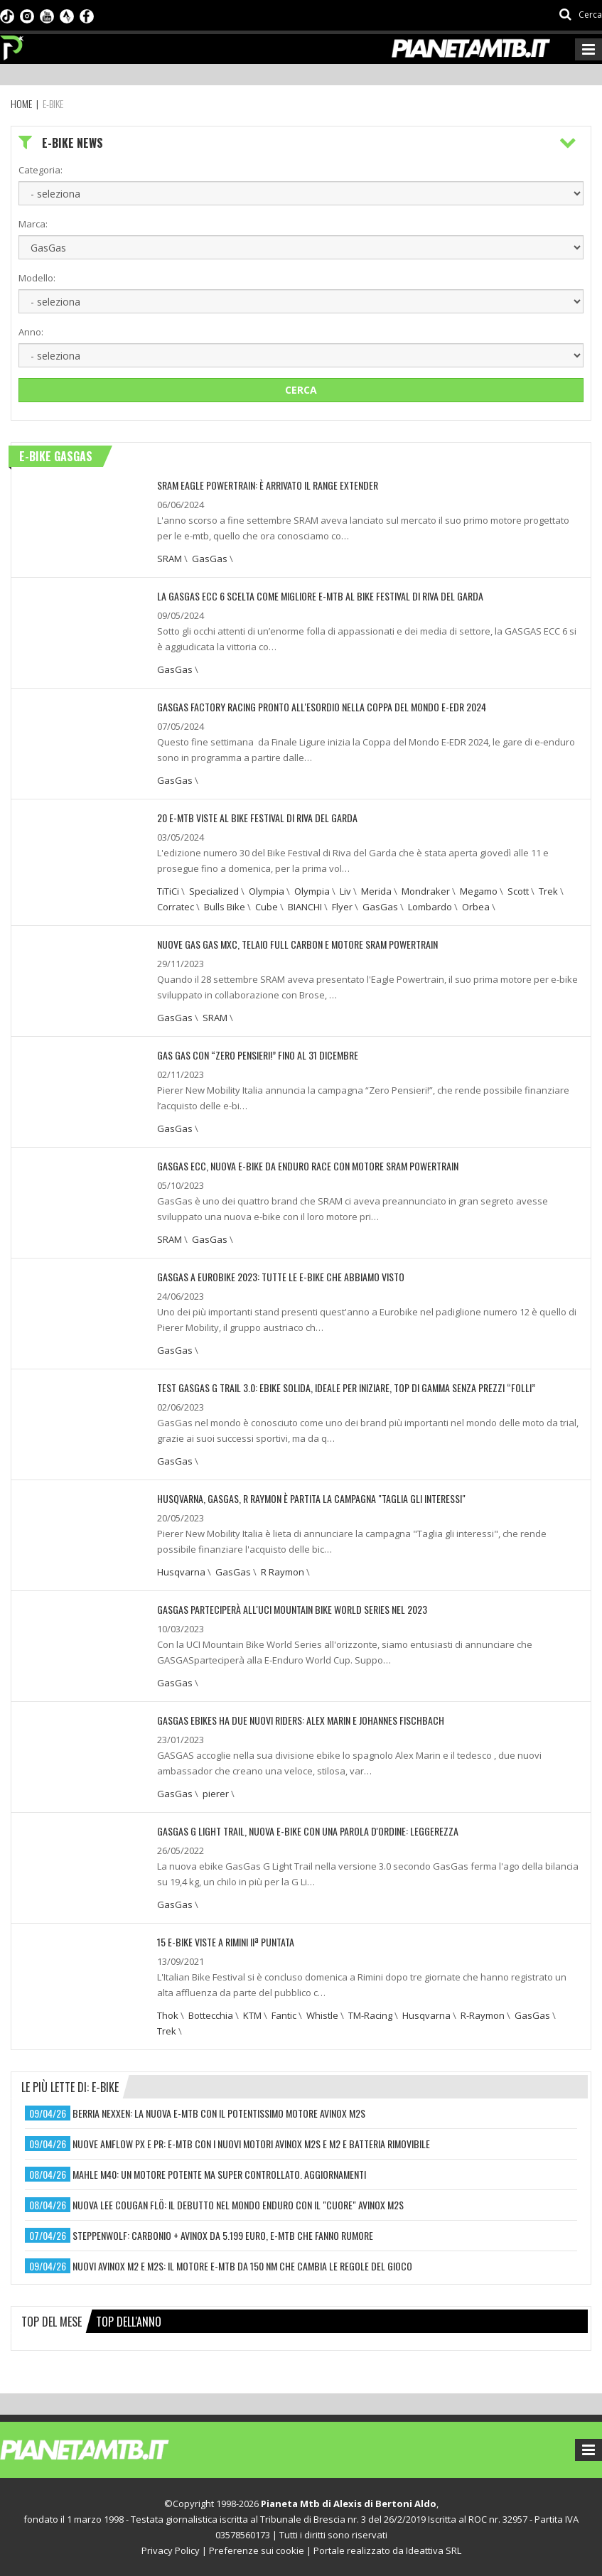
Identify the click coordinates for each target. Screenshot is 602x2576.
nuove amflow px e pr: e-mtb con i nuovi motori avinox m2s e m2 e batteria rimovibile (251, 2143)
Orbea (476, 906)
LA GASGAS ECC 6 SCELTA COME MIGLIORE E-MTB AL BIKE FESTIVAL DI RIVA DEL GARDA (320, 595)
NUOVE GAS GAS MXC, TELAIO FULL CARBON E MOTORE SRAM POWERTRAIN (297, 944)
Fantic (284, 2015)
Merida (376, 891)
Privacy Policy (170, 2550)
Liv (345, 891)
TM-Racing (370, 2015)
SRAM (169, 558)
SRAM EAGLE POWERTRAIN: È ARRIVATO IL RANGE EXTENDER (267, 485)
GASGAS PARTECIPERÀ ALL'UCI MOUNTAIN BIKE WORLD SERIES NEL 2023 (292, 1609)
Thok (167, 2015)
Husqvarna (181, 1571)
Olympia (266, 891)
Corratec (175, 906)
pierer (216, 1793)
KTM (252, 2015)
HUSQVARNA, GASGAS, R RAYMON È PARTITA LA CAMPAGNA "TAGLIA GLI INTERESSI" (311, 1498)
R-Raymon (483, 2015)
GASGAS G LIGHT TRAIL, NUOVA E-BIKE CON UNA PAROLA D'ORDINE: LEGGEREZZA (307, 1830)
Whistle (322, 2015)
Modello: (36, 277)
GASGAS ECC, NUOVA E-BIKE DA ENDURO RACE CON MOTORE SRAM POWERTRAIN (307, 1165)
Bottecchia (210, 2015)
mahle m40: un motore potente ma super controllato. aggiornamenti (219, 2174)
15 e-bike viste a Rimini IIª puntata (225, 1941)
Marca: (33, 223)
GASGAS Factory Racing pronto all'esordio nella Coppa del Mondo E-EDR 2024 (321, 706)
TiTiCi (168, 891)
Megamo (479, 891)
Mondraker (426, 891)
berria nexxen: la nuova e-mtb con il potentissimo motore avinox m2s (218, 2113)
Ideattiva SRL (433, 2550)
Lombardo (430, 906)
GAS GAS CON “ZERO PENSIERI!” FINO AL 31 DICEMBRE (257, 1054)
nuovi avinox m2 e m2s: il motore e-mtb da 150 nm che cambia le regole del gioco (242, 2265)
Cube (266, 906)
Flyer (342, 906)
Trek (548, 891)
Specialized (214, 891)
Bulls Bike (224, 906)
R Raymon (282, 1571)
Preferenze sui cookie (256, 2550)
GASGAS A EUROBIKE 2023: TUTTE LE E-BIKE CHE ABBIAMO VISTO (280, 1276)
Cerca (301, 390)
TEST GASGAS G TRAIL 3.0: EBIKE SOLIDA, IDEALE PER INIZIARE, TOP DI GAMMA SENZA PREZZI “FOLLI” (346, 1387)
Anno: (30, 331)
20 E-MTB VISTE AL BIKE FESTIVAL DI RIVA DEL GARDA (257, 817)
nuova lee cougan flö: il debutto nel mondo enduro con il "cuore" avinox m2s (238, 2204)
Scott (518, 891)
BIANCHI (305, 906)
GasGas (209, 558)
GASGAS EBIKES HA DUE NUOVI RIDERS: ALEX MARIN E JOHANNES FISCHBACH (300, 1720)
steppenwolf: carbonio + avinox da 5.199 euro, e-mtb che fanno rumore (222, 2235)
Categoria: (40, 169)
